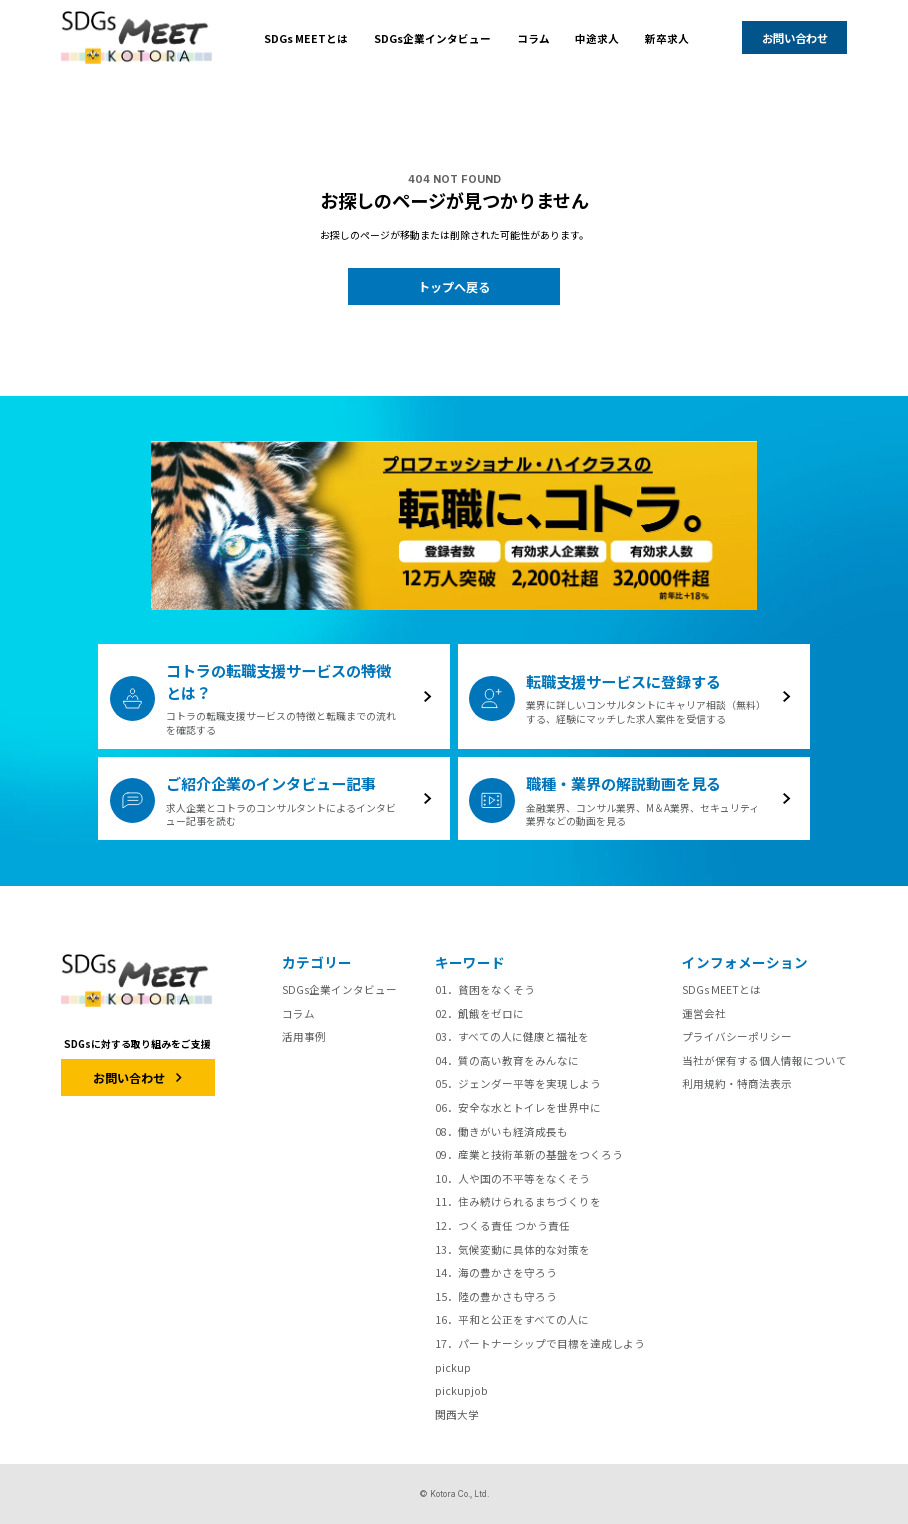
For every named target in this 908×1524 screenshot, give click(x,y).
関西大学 (457, 1414)
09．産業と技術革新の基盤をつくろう (529, 1154)
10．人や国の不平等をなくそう (512, 1178)
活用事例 (304, 1036)
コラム (533, 38)
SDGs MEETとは (306, 38)
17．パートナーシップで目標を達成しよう (540, 1343)
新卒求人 (667, 38)
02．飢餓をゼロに (479, 1013)
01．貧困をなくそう (485, 989)
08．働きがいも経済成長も (501, 1131)
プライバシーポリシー (737, 1036)
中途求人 (597, 38)
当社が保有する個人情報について (764, 1060)
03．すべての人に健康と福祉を (512, 1036)
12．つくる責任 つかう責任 (502, 1225)
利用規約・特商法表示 (737, 1083)
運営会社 (704, 1013)
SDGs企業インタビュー (432, 38)
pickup (453, 1367)
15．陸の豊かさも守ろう (496, 1296)
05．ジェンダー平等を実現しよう (518, 1083)
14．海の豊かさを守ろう (496, 1272)
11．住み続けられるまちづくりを (518, 1201)
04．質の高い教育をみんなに (507, 1060)
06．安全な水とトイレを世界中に (518, 1107)
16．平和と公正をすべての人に (512, 1319)
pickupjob (461, 1390)
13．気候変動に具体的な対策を (512, 1249)
